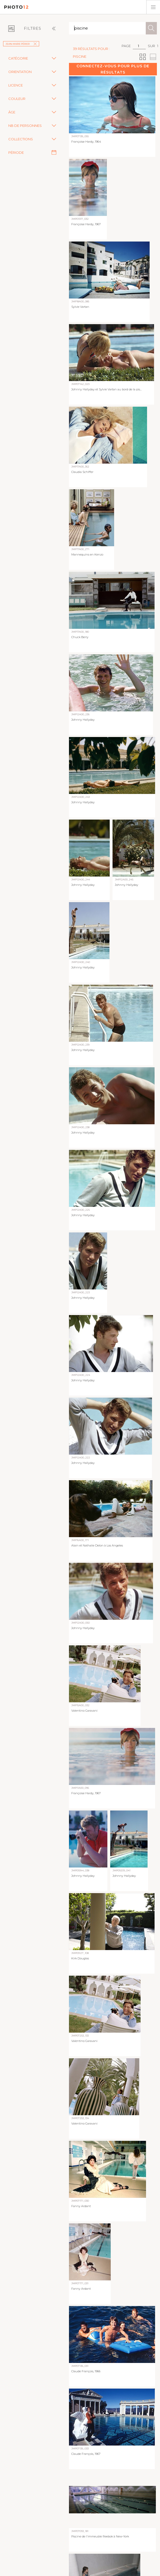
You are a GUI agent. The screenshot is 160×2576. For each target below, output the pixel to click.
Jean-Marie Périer (21, 44)
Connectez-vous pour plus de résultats (112, 69)
